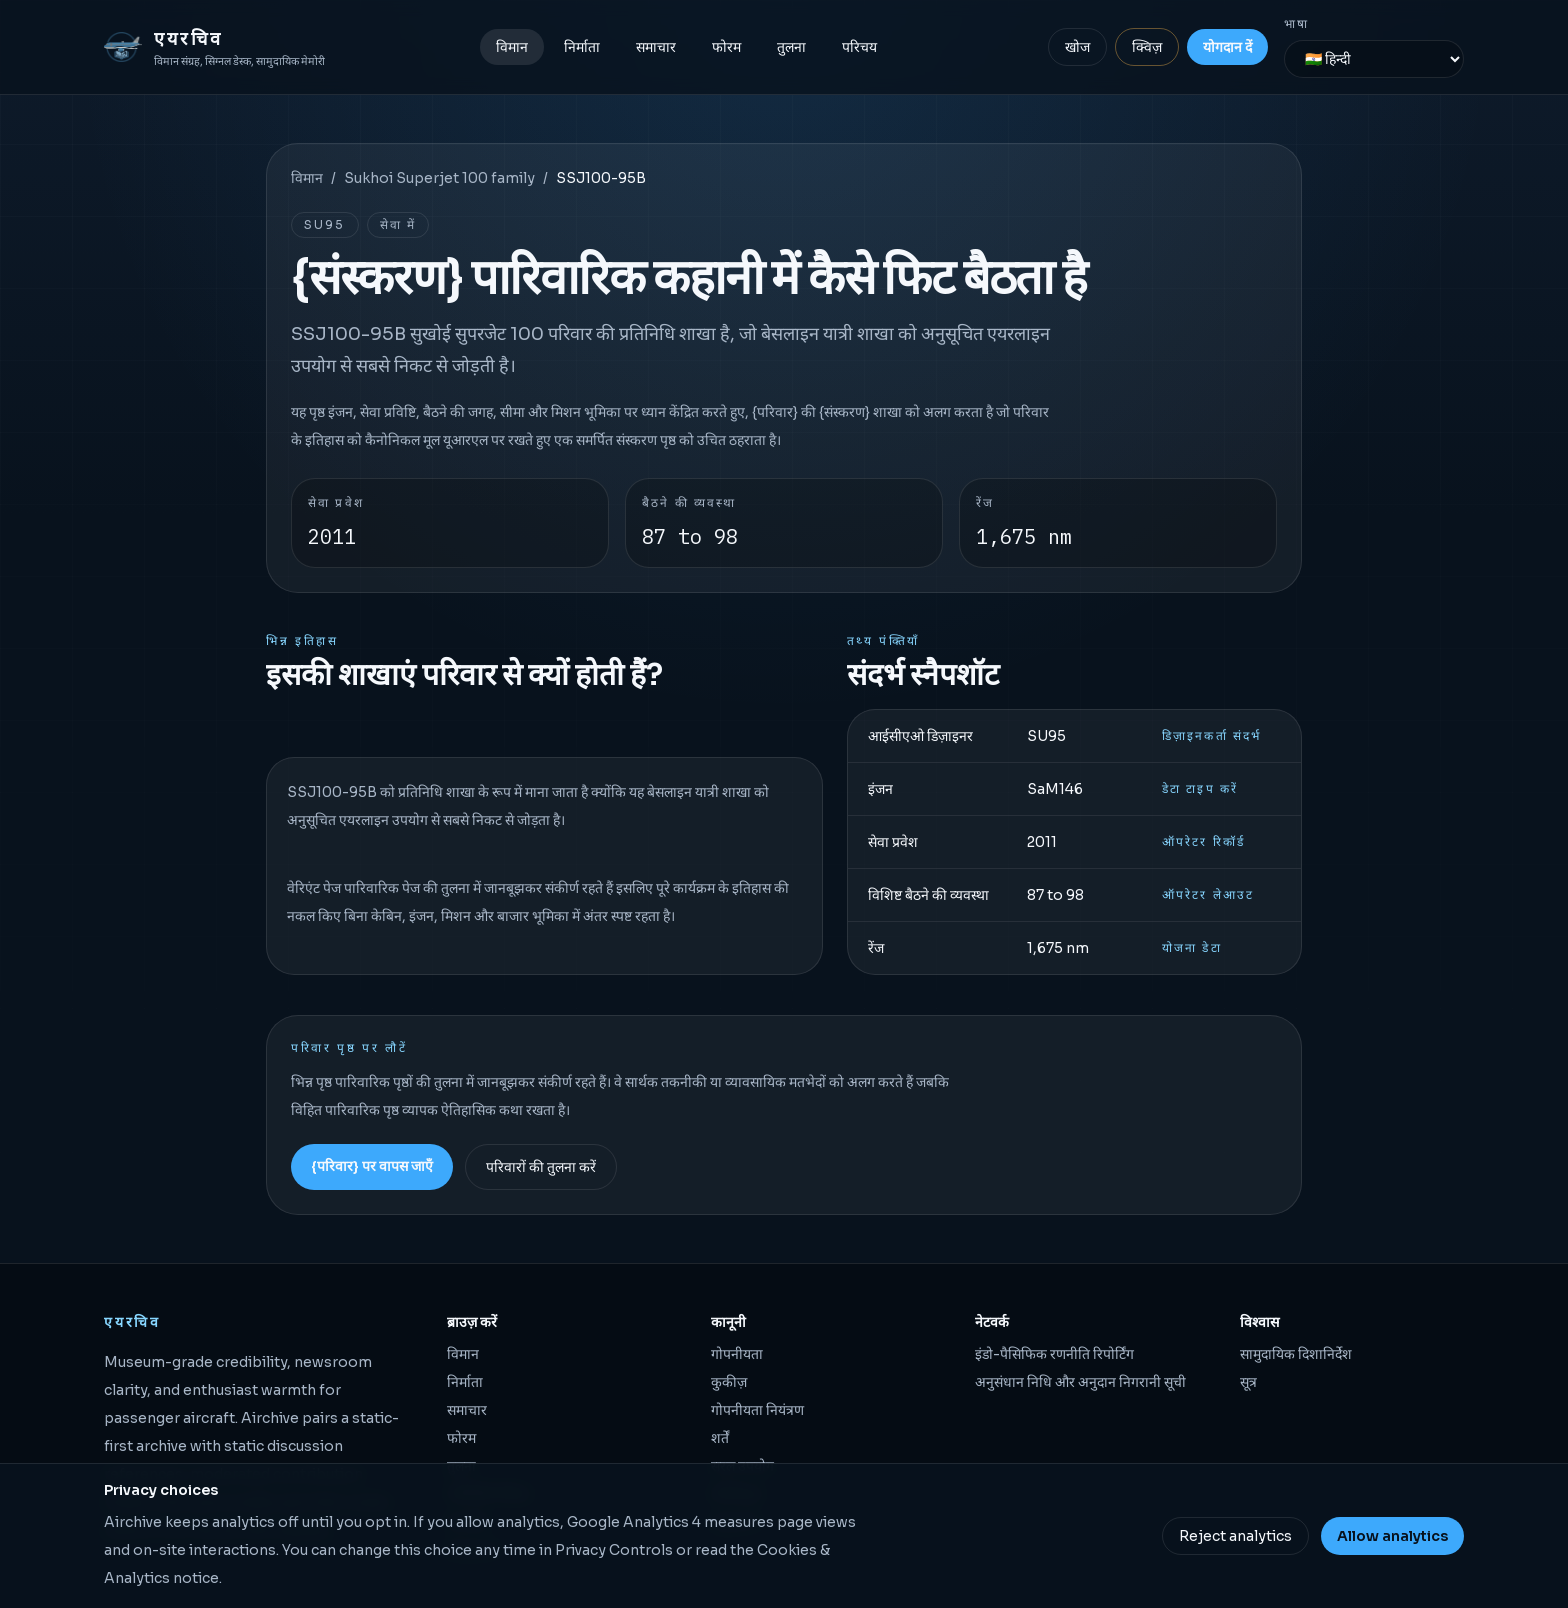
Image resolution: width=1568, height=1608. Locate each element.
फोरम (726, 47)
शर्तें (720, 1438)
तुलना (791, 47)
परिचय (859, 47)
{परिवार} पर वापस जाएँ (372, 1166)
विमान (512, 47)
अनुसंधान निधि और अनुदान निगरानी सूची (1080, 1382)
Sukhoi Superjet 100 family (439, 178)
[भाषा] (1374, 59)
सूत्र (1248, 1382)
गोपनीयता (737, 1354)
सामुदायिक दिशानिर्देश (1296, 1354)
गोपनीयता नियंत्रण (757, 1410)
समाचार (656, 47)
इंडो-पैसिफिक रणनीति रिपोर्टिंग (1054, 1354)
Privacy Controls (614, 1550)
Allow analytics (1392, 1536)
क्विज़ (1147, 47)
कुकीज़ (729, 1382)
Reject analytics (1235, 1536)
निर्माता (582, 47)
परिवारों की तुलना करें (541, 1167)
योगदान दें (1227, 47)
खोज (1077, 47)
